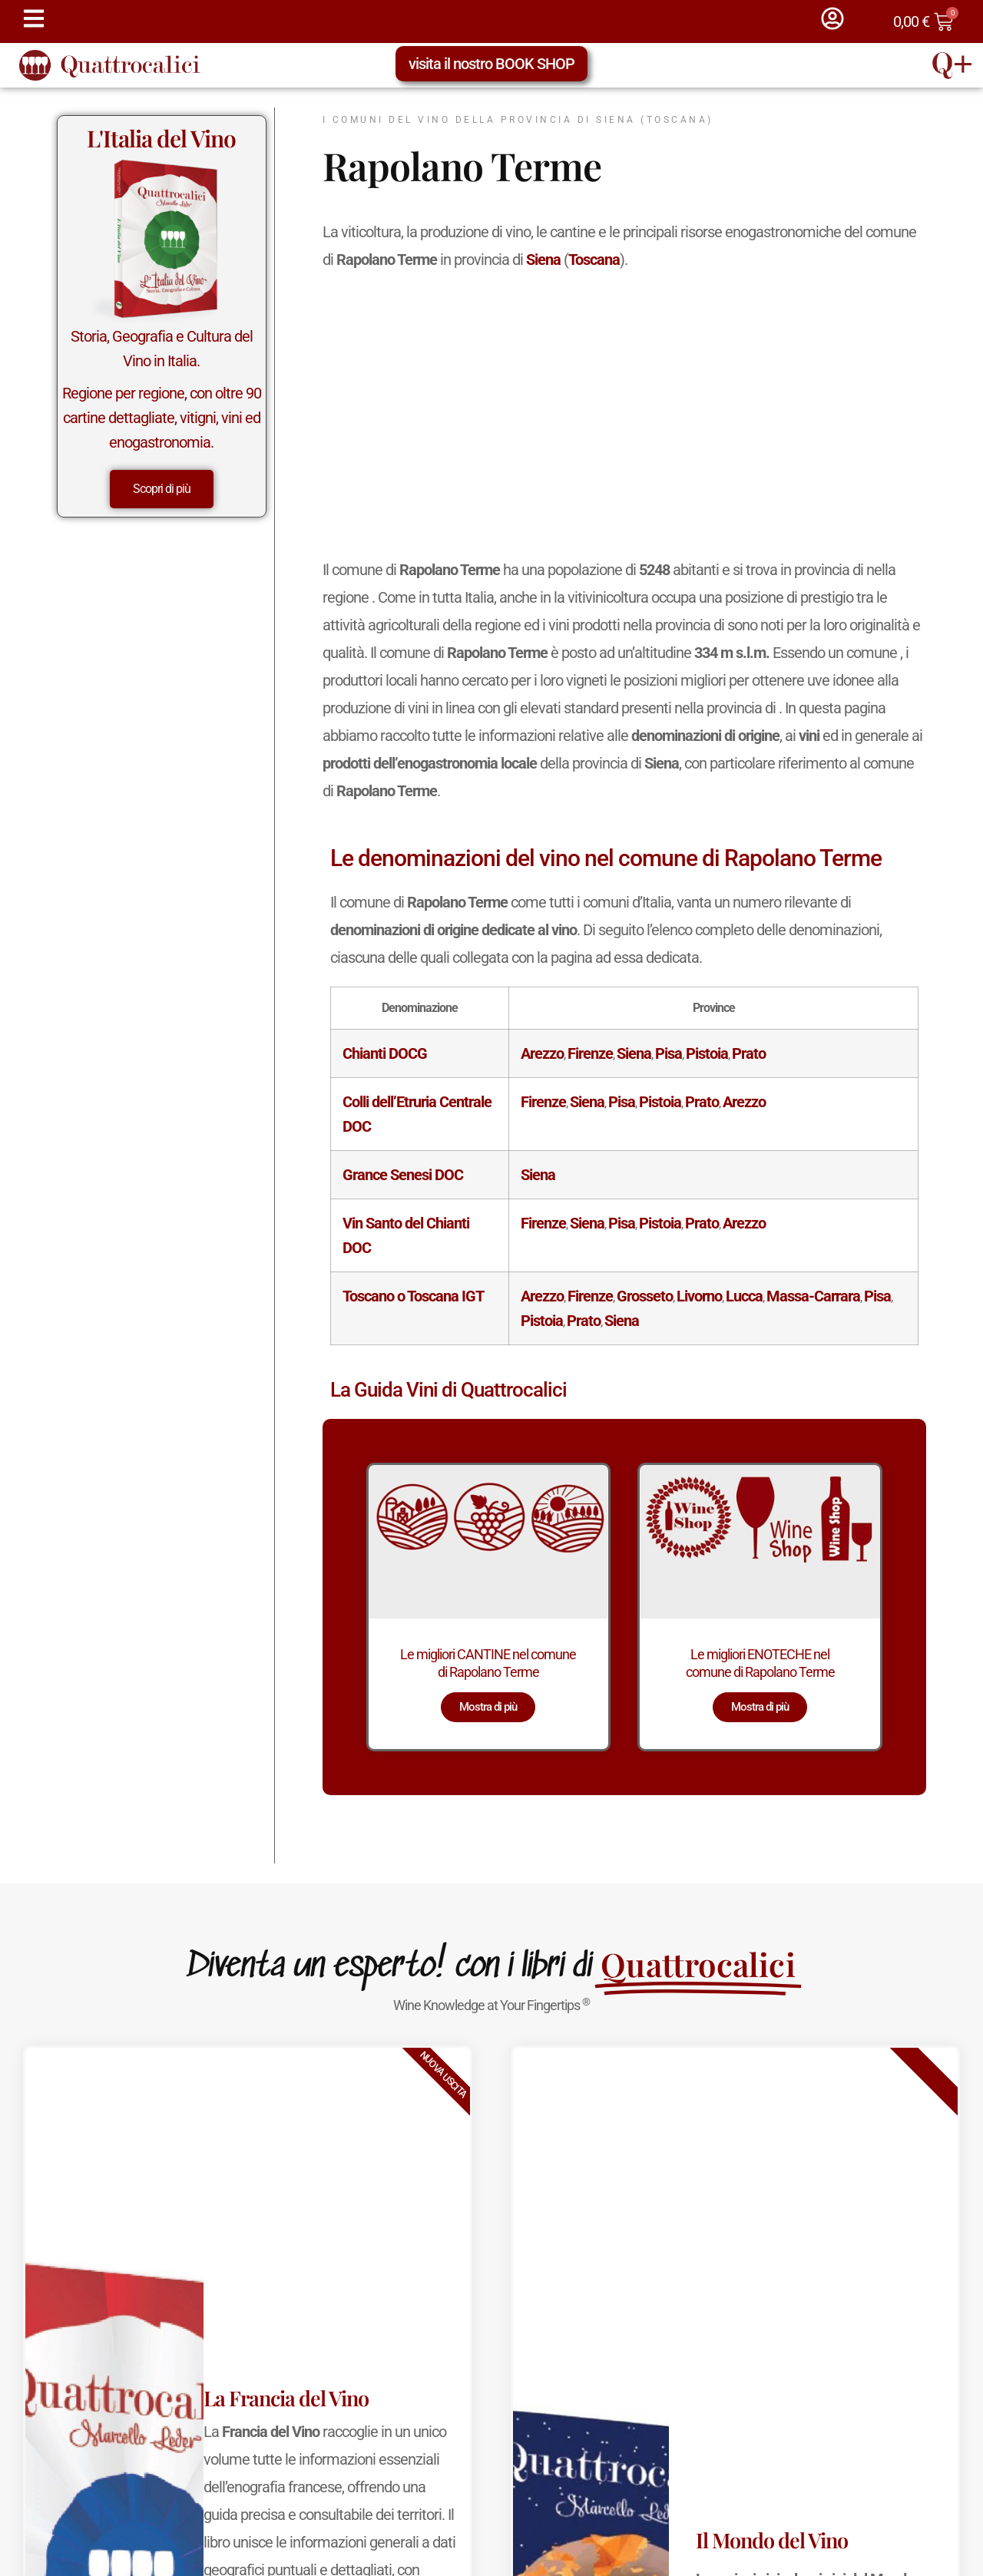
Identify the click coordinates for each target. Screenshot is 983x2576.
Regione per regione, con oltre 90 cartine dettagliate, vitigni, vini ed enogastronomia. (161, 417)
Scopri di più (161, 488)
